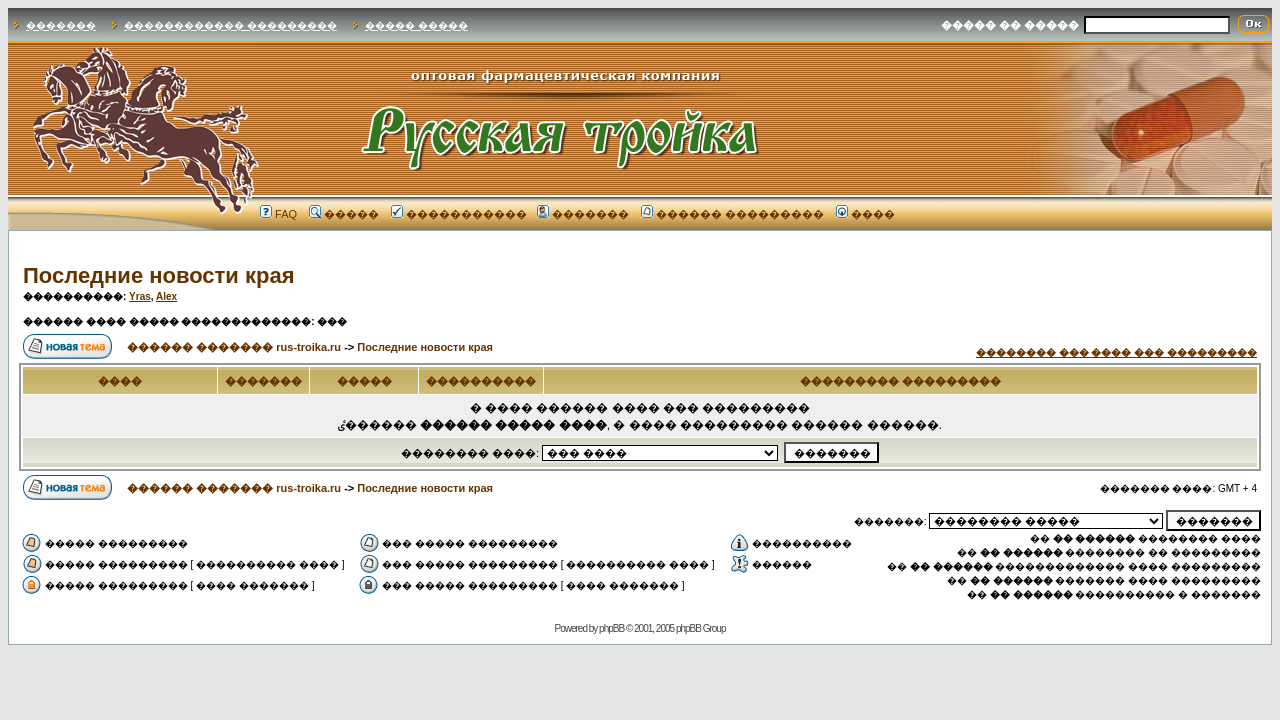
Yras (140, 296)
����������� (459, 214)
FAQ (278, 214)
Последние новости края (159, 275)
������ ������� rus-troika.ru (234, 347)
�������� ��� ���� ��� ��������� (1116, 352)
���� (865, 214)
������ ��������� (732, 214)
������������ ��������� (230, 25)
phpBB (611, 628)
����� (344, 214)
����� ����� (416, 25)
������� (61, 25)
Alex (166, 296)
